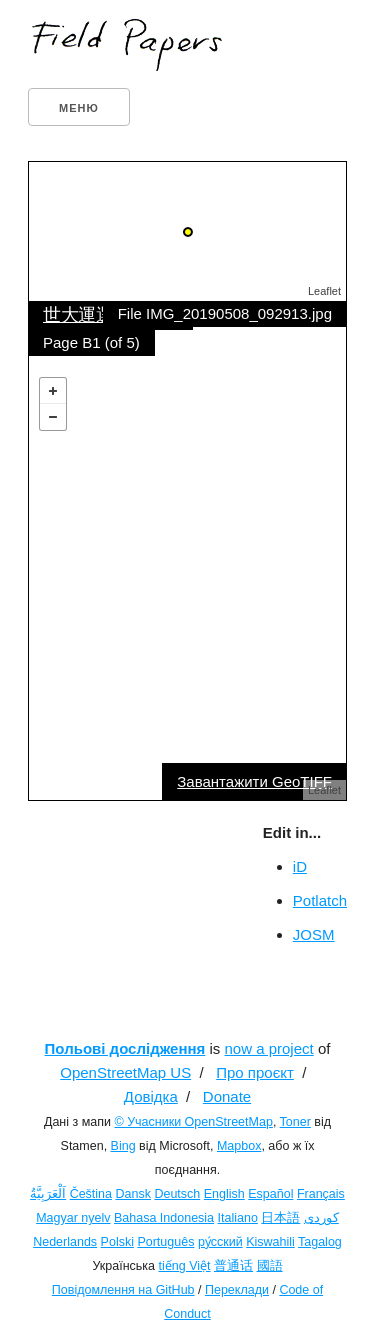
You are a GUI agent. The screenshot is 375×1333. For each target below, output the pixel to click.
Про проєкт (255, 1072)
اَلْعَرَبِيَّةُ (48, 1194)
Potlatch (320, 900)
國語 (270, 1266)
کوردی (321, 1218)
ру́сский (220, 1242)
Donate (227, 1096)
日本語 (280, 1218)
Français (321, 1194)
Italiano (238, 1218)
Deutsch (177, 1194)
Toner (295, 1122)
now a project (269, 1048)
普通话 (233, 1266)
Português (165, 1242)
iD (300, 866)
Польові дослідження (125, 1048)
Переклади (237, 1290)
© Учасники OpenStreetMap (193, 1122)
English (224, 1194)
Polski (117, 1242)
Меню (79, 108)
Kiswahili (270, 1242)
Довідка (151, 1096)
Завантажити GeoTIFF (254, 781)
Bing (123, 1146)
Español (270, 1194)
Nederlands (65, 1242)
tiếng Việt (185, 1266)
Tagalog (320, 1242)
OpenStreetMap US (125, 1072)
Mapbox (239, 1146)
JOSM (314, 934)
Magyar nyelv (73, 1218)
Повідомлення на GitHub (123, 1290)
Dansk (133, 1194)
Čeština (91, 1194)
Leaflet (324, 291)
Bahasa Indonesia (164, 1218)
